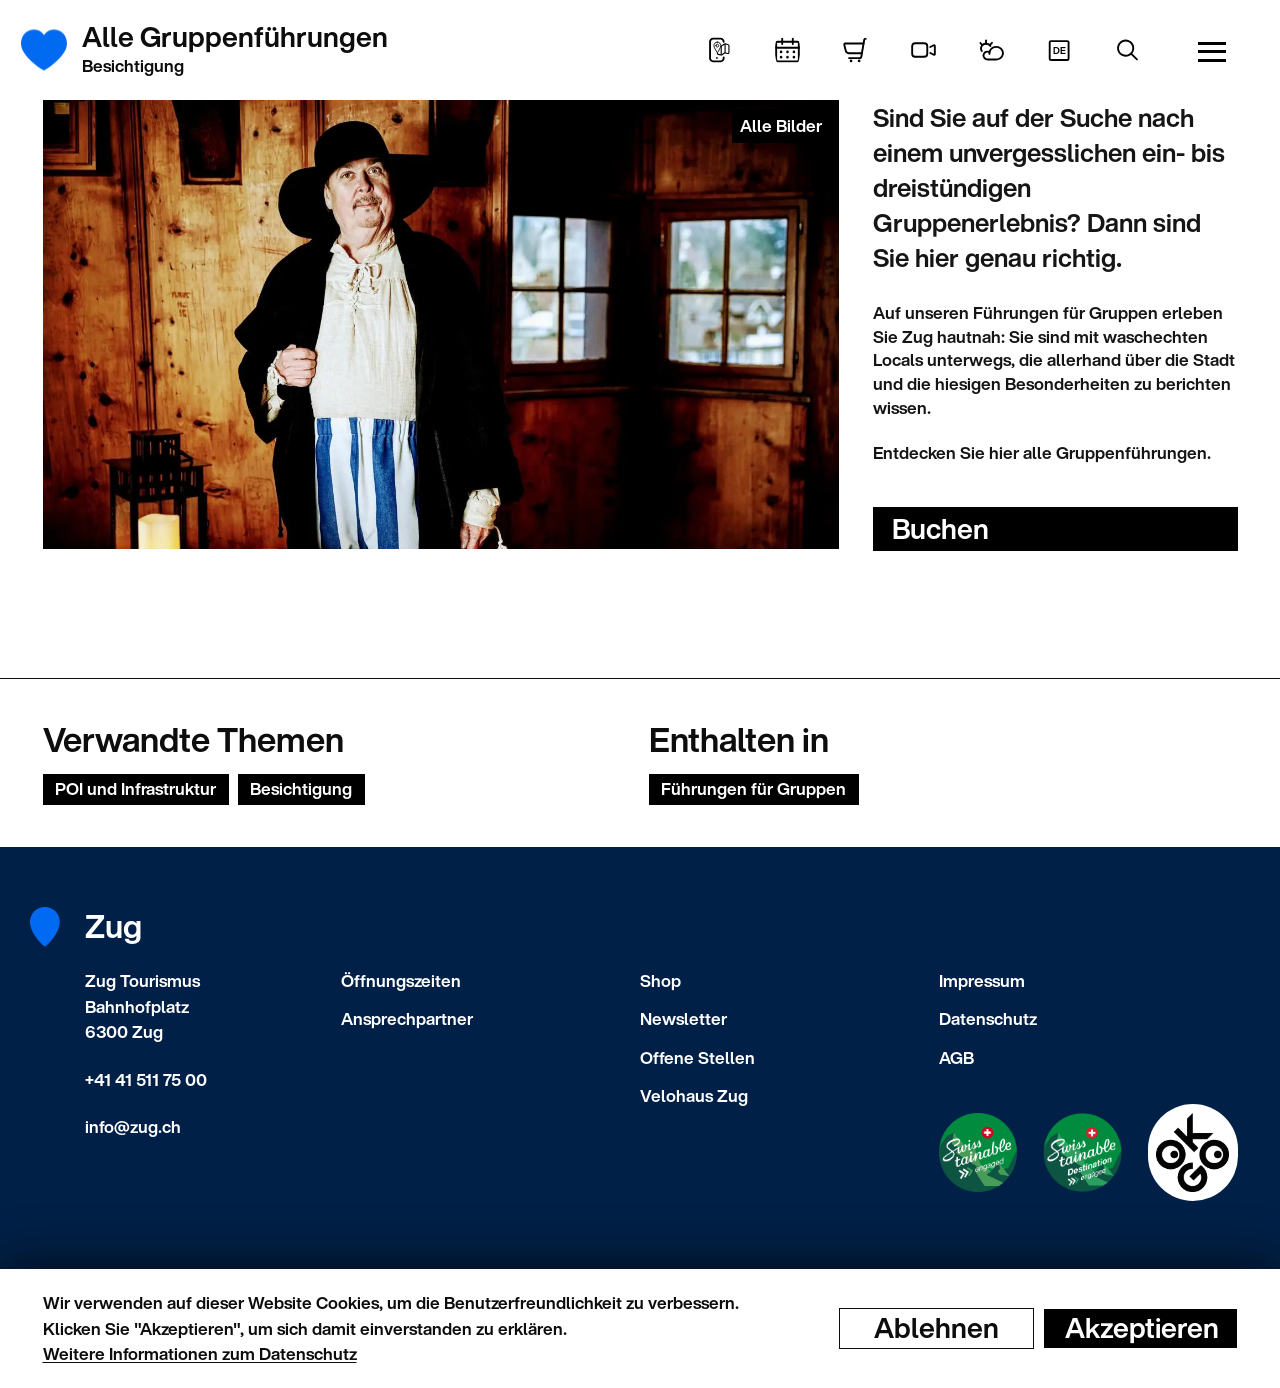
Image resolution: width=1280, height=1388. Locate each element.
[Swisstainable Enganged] (978, 1152)
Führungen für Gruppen (753, 788)
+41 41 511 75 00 (146, 1079)
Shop (660, 980)
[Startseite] (55, 50)
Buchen (940, 528)
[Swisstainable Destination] (1082, 1152)
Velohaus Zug (694, 1095)
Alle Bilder (781, 125)
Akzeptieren (1142, 1328)
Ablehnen (936, 1328)
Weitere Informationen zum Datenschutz (200, 1353)
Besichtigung (301, 788)
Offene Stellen (697, 1057)
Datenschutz (988, 1018)
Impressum (982, 980)
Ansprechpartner (407, 1018)
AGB (956, 1057)
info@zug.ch (133, 1126)
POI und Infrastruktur (135, 788)
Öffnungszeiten (401, 980)
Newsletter (683, 1018)
